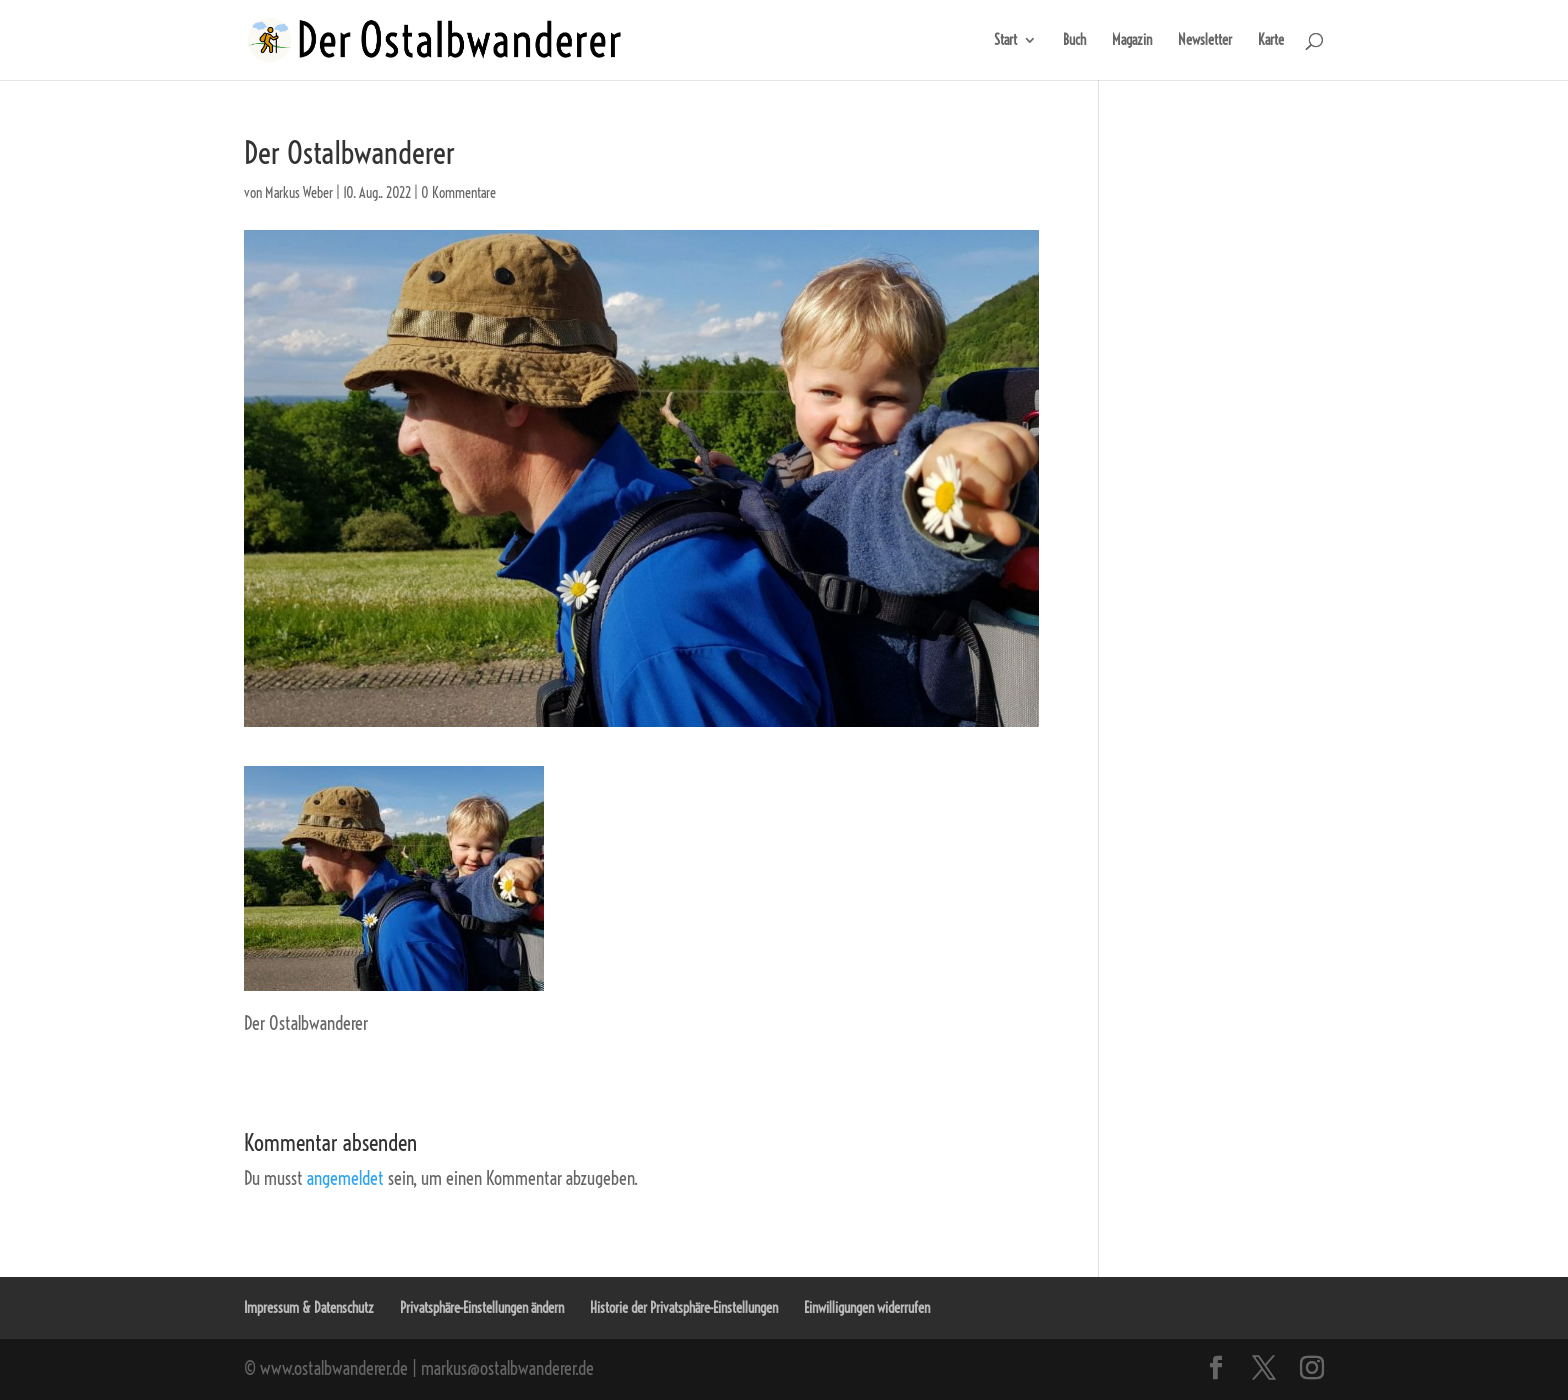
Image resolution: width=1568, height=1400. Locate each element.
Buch (1074, 41)
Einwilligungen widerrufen (867, 1308)
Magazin (1132, 41)
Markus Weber (299, 193)
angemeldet (345, 1178)
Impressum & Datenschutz (309, 1308)
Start (1005, 41)
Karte (1271, 41)
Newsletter (1205, 41)
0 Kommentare (458, 193)
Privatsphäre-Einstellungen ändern (482, 1308)
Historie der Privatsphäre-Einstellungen (684, 1308)
